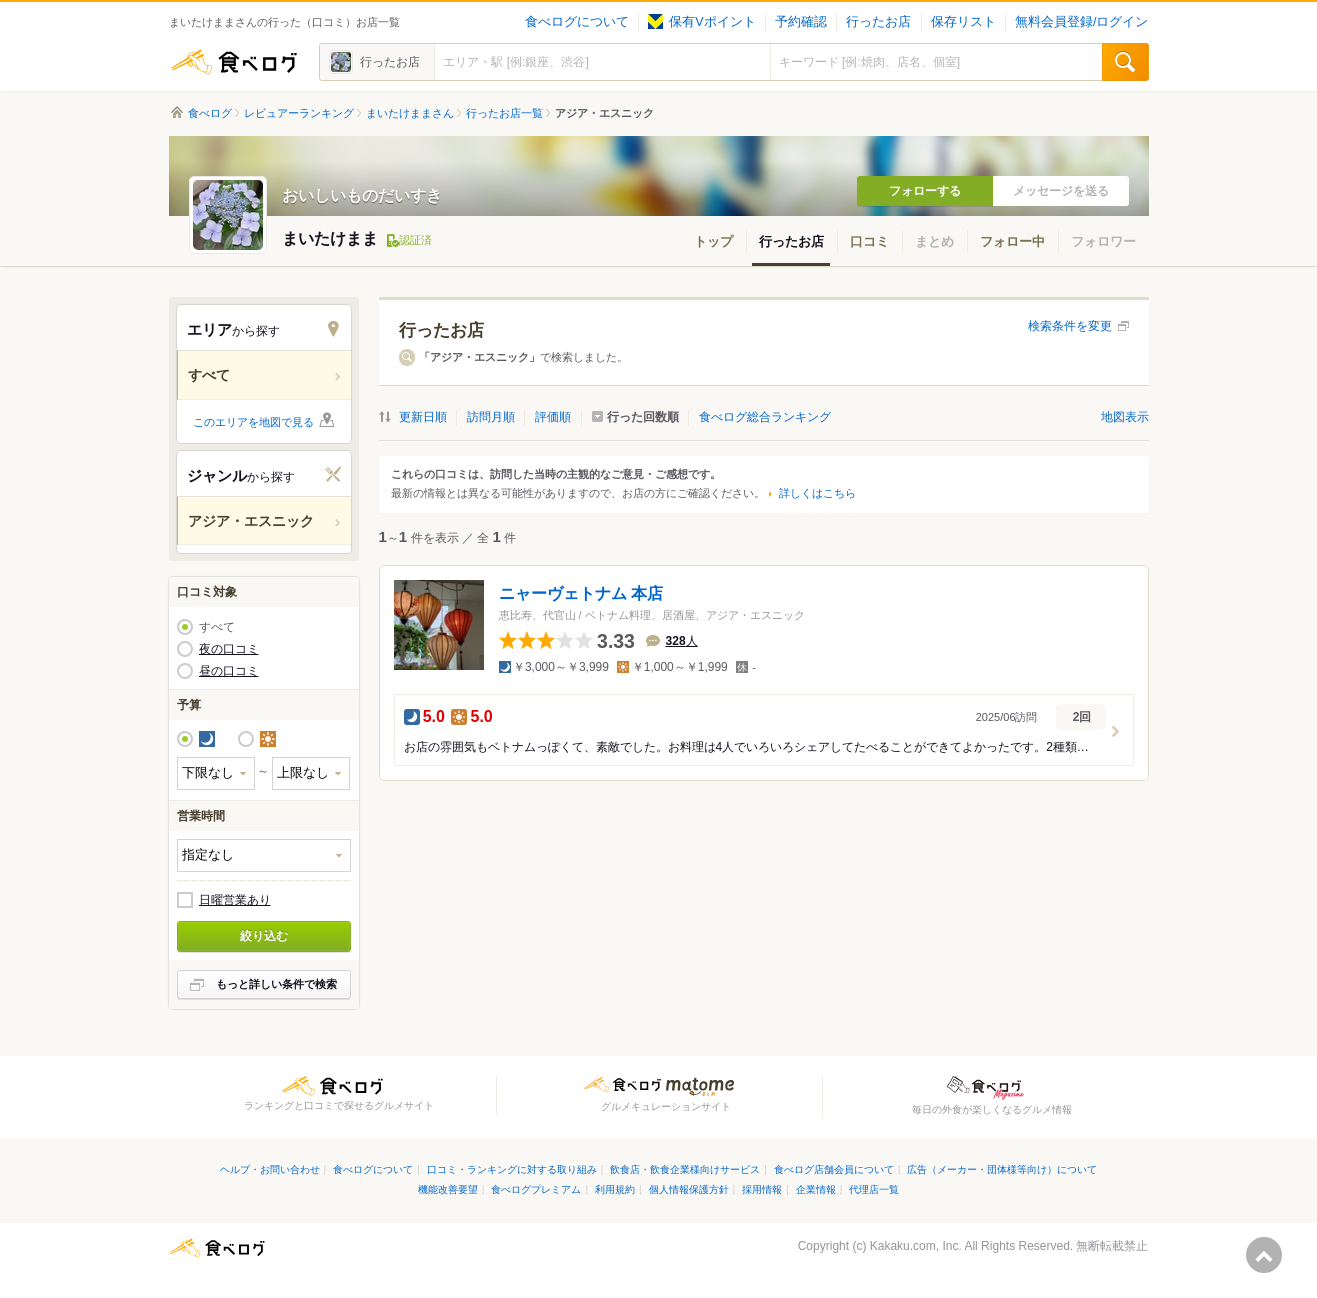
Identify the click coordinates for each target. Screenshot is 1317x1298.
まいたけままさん (410, 113)
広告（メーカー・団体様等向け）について (1002, 1169)
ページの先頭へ (1264, 1255)
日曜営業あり (235, 900)
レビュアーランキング (299, 113)
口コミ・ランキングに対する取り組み (512, 1169)
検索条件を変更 (1070, 326)
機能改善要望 (448, 1189)
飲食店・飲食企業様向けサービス (685, 1169)
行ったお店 (878, 22)
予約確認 (801, 22)
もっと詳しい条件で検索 (276, 984)
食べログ (234, 62)
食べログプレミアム (536, 1189)
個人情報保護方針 (689, 1189)
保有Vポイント (701, 22)
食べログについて (577, 22)
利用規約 (615, 1189)
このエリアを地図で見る (253, 422)
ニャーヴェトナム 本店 (581, 593)
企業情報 (816, 1189)
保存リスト (963, 22)
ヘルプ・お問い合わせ (270, 1169)
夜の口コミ (229, 649)
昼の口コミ (229, 671)
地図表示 (1125, 417)
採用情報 (762, 1189)
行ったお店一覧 (504, 113)
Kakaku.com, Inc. (916, 1246)
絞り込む (264, 936)
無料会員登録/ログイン (1081, 22)
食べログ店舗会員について (834, 1169)
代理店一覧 (874, 1189)
